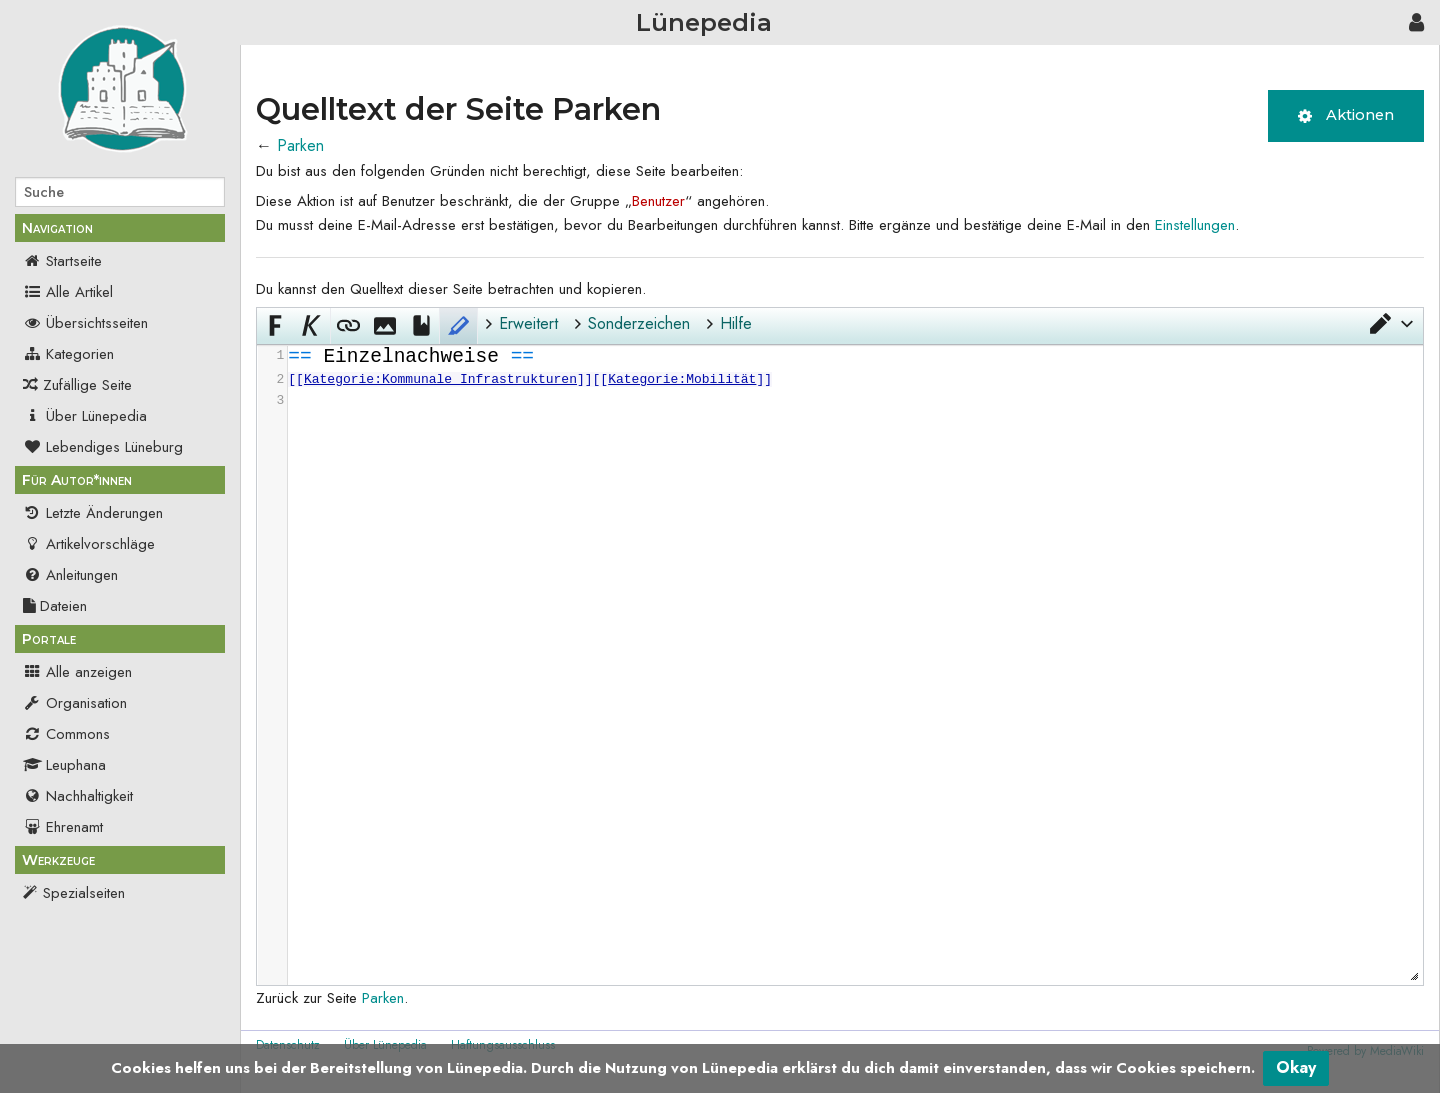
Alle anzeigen (77, 672)
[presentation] (854, 378)
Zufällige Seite (87, 385)
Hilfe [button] (736, 323)
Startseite (62, 261)
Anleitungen (70, 575)
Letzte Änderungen (93, 513)
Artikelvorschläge (89, 544)
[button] (1390, 324)
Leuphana (64, 765)
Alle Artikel (68, 292)
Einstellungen (1195, 225)
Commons (66, 734)
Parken (300, 145)
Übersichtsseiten (85, 323)
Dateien (55, 606)
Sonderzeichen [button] (639, 323)
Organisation (75, 703)
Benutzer (658, 201)
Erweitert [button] (528, 323)
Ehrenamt (63, 827)
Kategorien (68, 354)
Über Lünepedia (85, 416)
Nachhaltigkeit (78, 796)
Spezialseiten (84, 893)
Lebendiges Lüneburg (103, 447)
